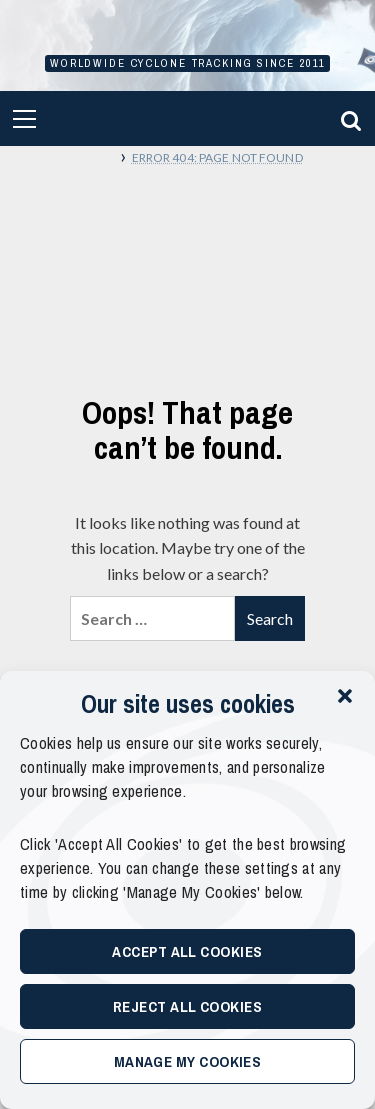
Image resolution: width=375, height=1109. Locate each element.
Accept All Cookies (187, 951)
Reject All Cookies (187, 1006)
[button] (345, 696)
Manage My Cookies (188, 1061)
